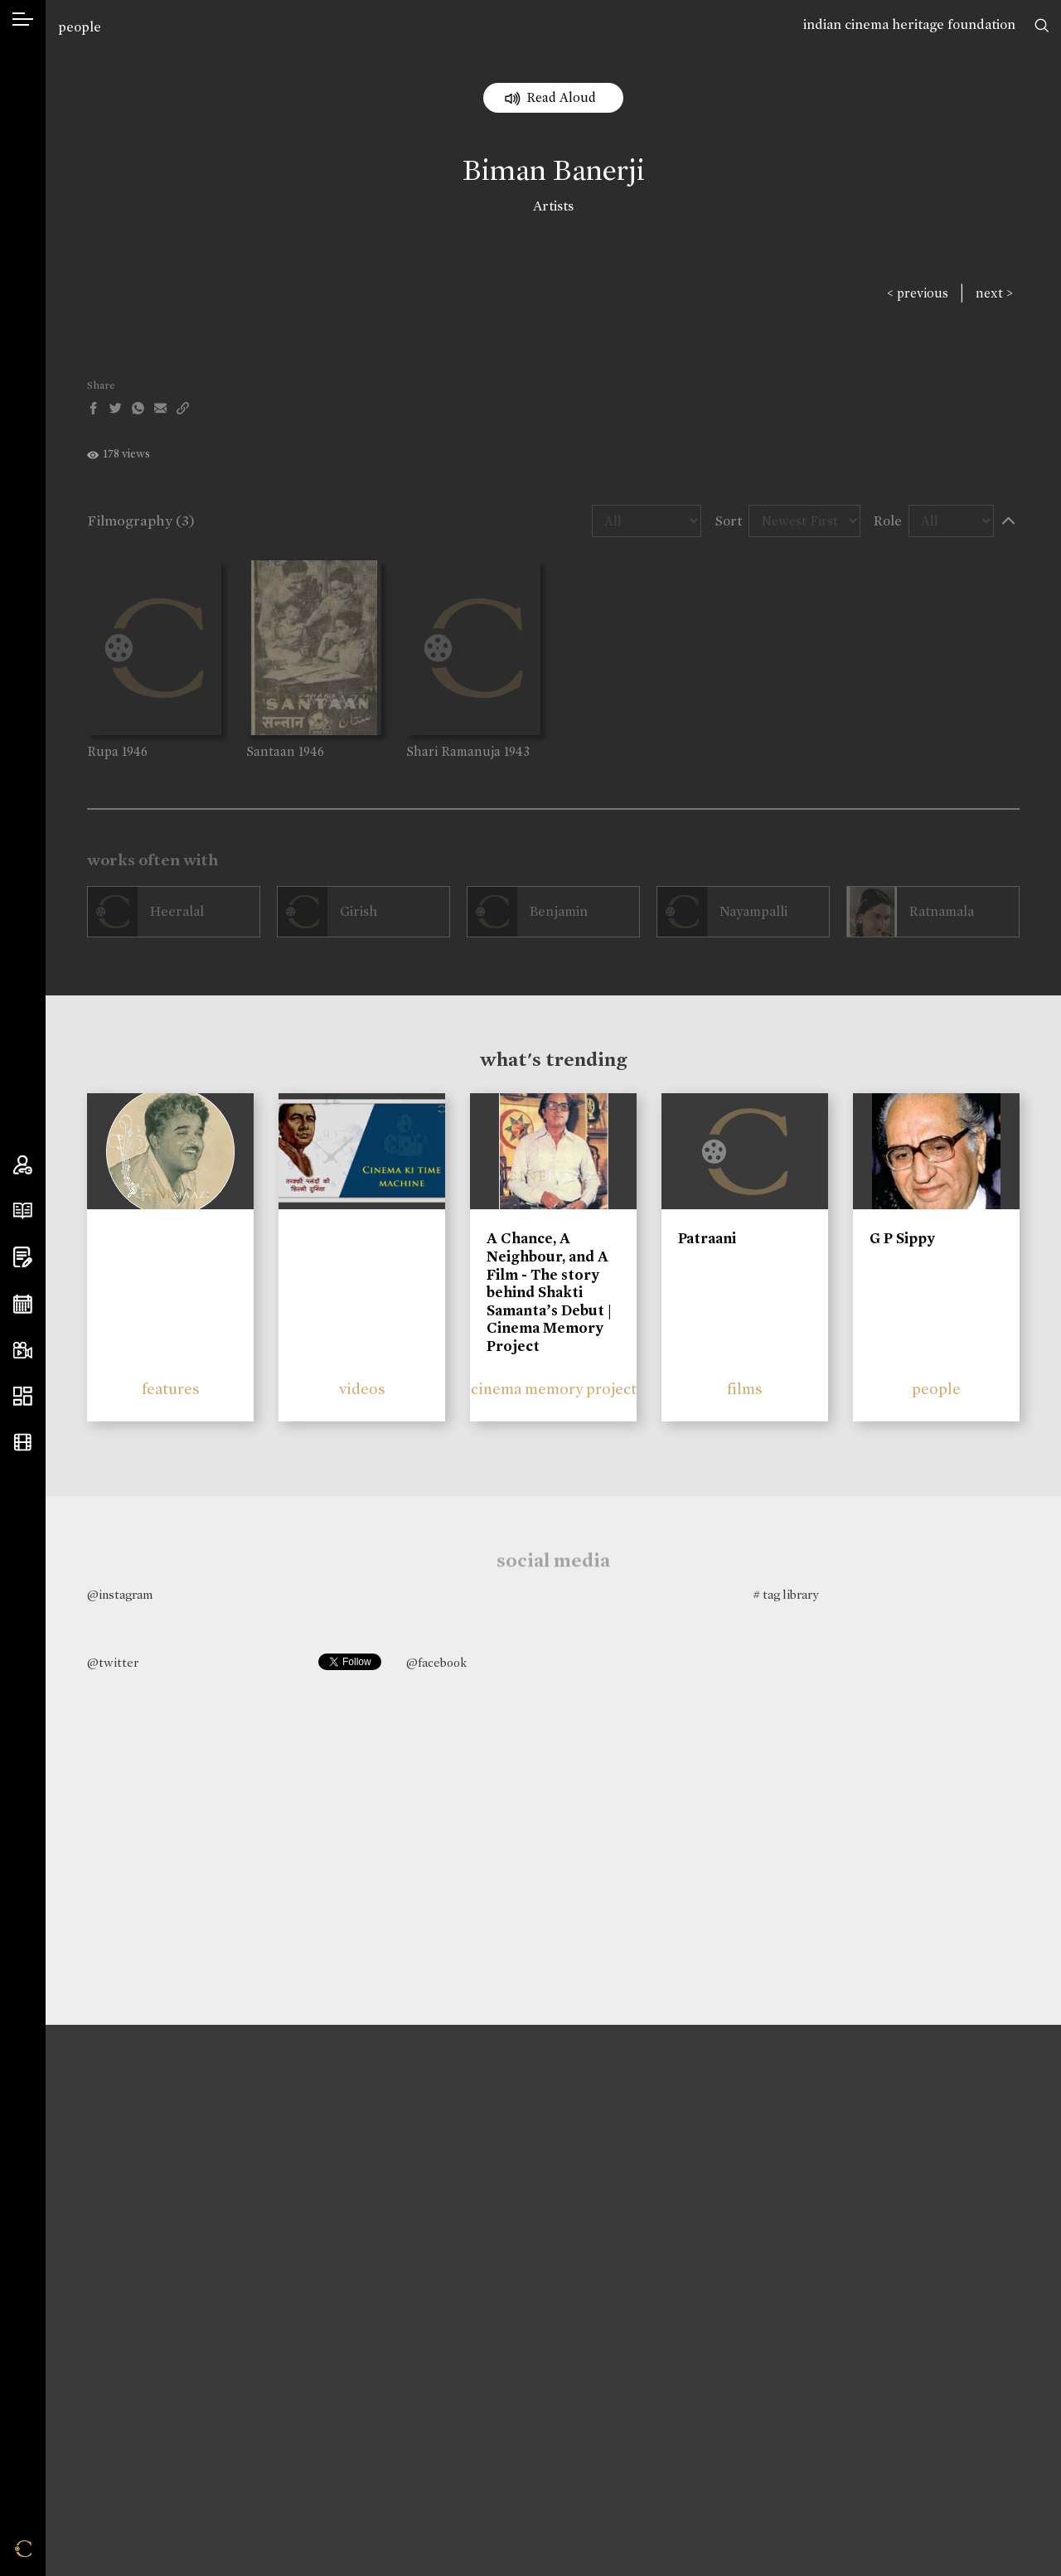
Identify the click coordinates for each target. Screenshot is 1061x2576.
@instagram (120, 1594)
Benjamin (559, 911)
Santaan (270, 751)
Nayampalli (753, 911)
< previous (917, 293)
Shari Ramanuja (453, 751)
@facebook (436, 1662)
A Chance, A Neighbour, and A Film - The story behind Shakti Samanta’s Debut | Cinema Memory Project (549, 1292)
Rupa (103, 751)
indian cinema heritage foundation (909, 24)
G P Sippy (902, 1238)
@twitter (112, 1662)
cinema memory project (554, 1388)
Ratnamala (941, 911)
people (79, 27)
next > (994, 293)
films (745, 1388)
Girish (358, 911)
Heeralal (177, 911)
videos (362, 1388)
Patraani (707, 1238)
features (171, 1388)
